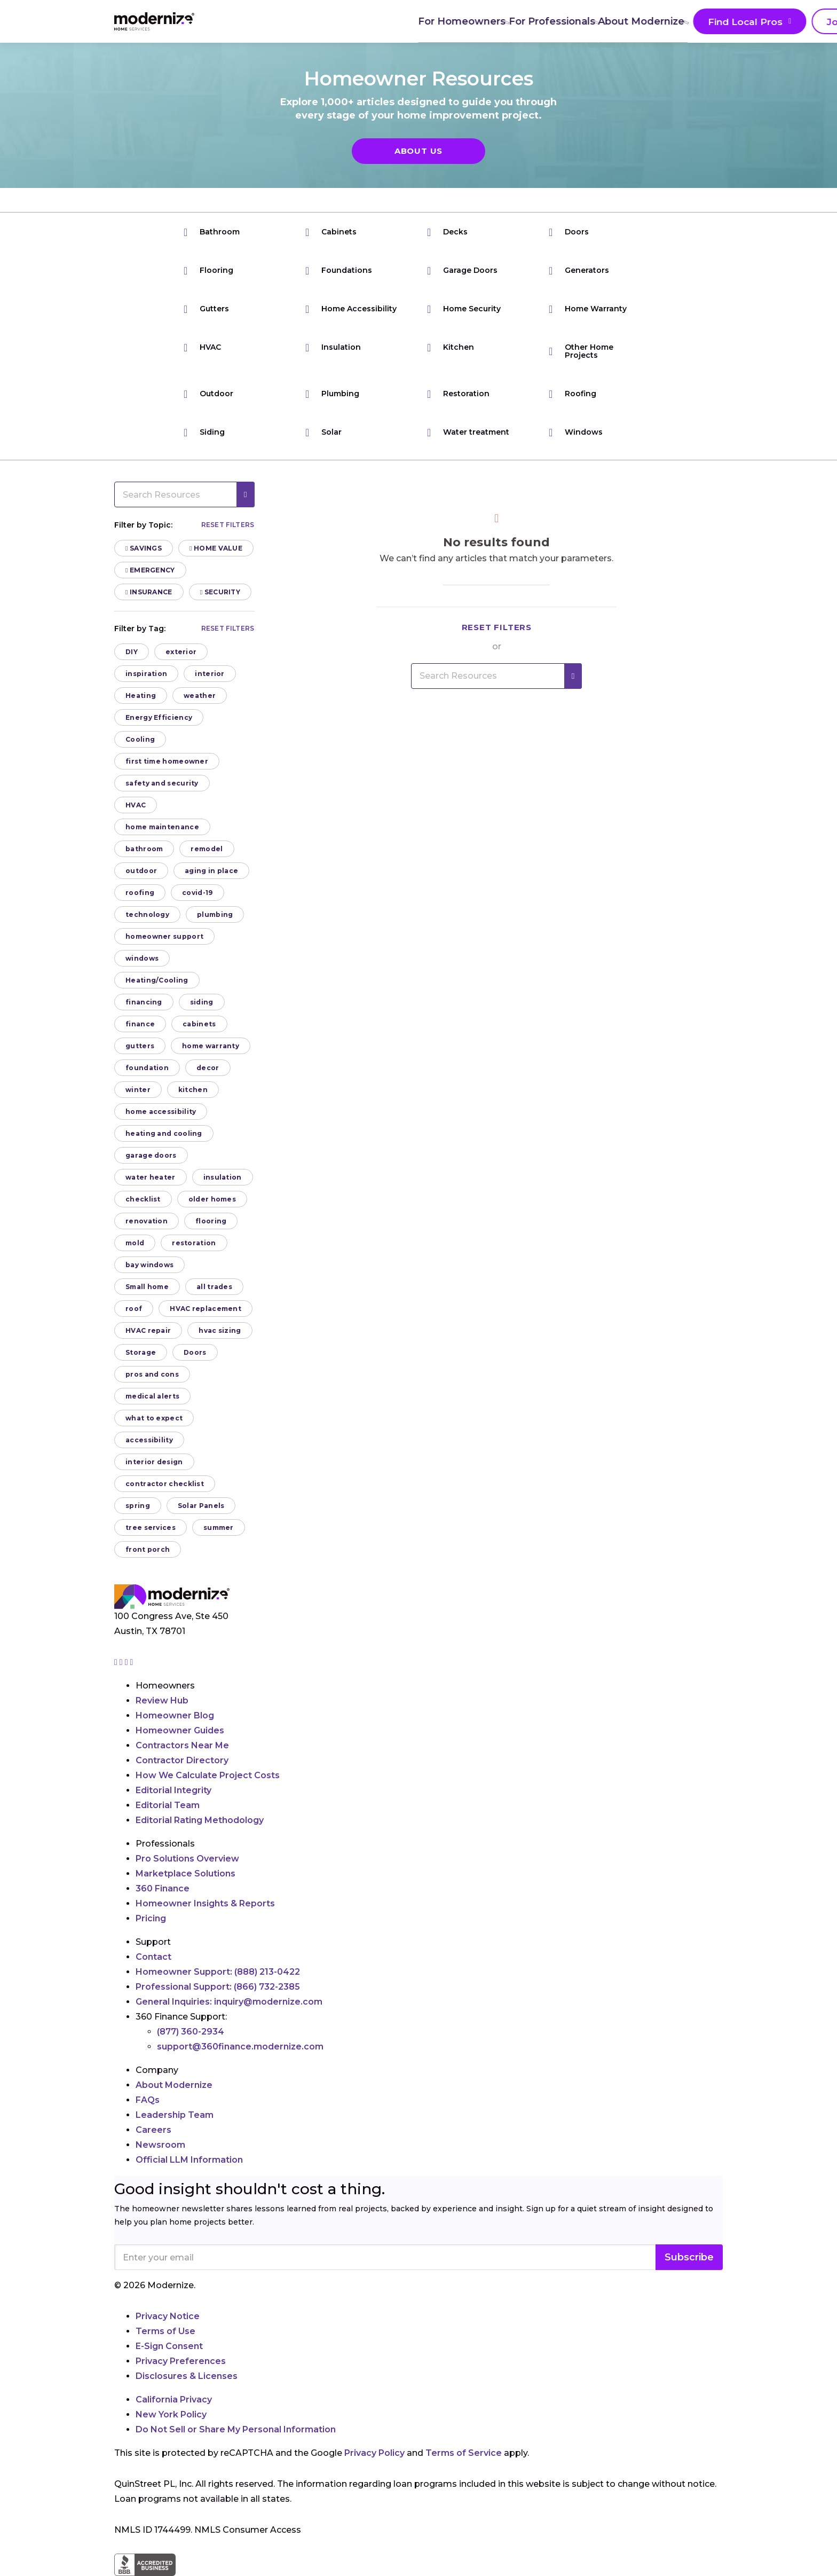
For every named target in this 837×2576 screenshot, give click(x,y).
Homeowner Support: (218, 1972)
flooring (210, 1221)
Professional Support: (218, 1987)
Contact (153, 1957)
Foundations (338, 270)
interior (209, 674)
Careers (153, 2130)
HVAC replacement (205, 1309)
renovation (146, 1221)
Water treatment (468, 432)
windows (142, 958)
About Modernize (456, 20)
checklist (143, 1199)
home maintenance (162, 827)
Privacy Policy (374, 2453)
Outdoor (208, 394)
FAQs (148, 2100)
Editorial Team (168, 1805)
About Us (418, 151)
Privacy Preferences (181, 2361)
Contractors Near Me (182, 1745)
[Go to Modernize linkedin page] (127, 1662)
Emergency (150, 570)
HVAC (202, 347)
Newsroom (160, 2145)
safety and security (162, 783)
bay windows (149, 1265)
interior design (154, 1462)
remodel (207, 849)
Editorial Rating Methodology (200, 1820)
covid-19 (197, 893)
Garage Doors (462, 270)
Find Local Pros (556, 22)
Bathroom (212, 232)
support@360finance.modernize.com (240, 2046)
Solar (323, 432)
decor (207, 1068)
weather (200, 696)
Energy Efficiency (158, 717)
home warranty (210, 1046)
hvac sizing (220, 1330)
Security (220, 592)
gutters (139, 1046)
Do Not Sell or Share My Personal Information (236, 2429)
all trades (214, 1287)
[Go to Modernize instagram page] (117, 1662)
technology (147, 914)
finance (140, 1024)
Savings (143, 548)
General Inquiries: (229, 2002)
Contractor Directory (182, 1760)
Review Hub (162, 1700)
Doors (569, 232)
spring (137, 1506)
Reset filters (228, 525)
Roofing (572, 394)
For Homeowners (272, 20)
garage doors (151, 1155)
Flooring (208, 270)
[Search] (722, 21)
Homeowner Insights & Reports (205, 1903)
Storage (140, 1352)
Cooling (140, 739)
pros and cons (152, 1374)
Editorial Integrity (173, 1790)
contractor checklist (164, 1484)
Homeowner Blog (175, 1715)
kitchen (193, 1090)
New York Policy (171, 2414)
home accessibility (160, 1112)
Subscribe (689, 2257)
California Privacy (174, 2399)
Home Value (215, 548)
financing (143, 1002)
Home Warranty (588, 309)
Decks (447, 232)
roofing (139, 893)
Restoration (458, 394)
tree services (150, 1527)
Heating (140, 696)
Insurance (148, 592)
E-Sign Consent (169, 2346)
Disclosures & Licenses (187, 2376)
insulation (222, 1177)
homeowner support (164, 936)
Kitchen (450, 347)
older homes (212, 1199)
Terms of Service (463, 2453)
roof (133, 1309)
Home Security (464, 309)
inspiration (146, 674)
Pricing (151, 1918)
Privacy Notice (168, 2316)
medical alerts (152, 1396)
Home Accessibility (351, 309)
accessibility (149, 1440)
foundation (147, 1068)
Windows (576, 432)
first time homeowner (166, 761)
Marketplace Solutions (185, 1873)
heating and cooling (163, 1133)
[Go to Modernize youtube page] (131, 1662)
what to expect (154, 1418)
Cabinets (331, 232)
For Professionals (364, 20)
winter (138, 1090)
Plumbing (332, 394)
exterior (180, 652)
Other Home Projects (581, 351)
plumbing (215, 914)
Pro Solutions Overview (187, 1859)
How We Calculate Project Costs (208, 1775)
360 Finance (162, 1888)
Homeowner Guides (180, 1730)
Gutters (206, 309)
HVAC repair (148, 1330)
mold (134, 1243)
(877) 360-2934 (190, 2032)
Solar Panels (201, 1506)
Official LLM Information (189, 2160)
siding (202, 1002)
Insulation (333, 347)
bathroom (144, 849)
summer (218, 1527)
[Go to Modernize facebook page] (122, 1662)
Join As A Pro (658, 22)
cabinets (199, 1024)
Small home (147, 1287)
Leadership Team (175, 2115)
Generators (579, 270)
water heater (150, 1177)
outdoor (141, 871)
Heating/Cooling (156, 980)
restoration (194, 1243)
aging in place (211, 871)
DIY (131, 652)
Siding (204, 432)
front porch (147, 1549)
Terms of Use (165, 2331)
